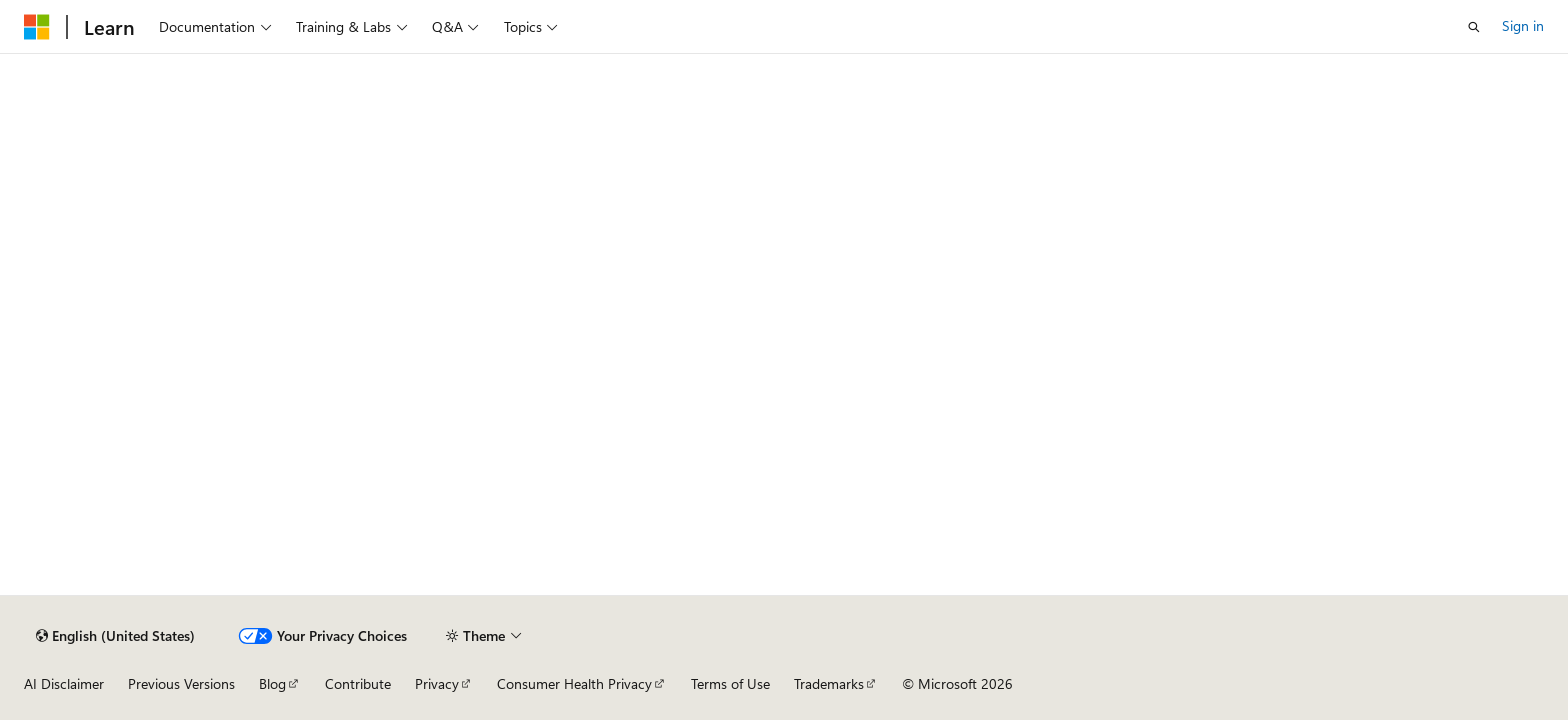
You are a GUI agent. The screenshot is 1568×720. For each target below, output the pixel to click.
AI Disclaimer (64, 683)
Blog (272, 683)
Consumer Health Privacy (574, 683)
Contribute (358, 683)
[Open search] (1474, 27)
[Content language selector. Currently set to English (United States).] (115, 636)
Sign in (1523, 25)
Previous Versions (181, 683)
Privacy (437, 683)
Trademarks (829, 683)
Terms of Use (730, 683)
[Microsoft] (37, 27)
